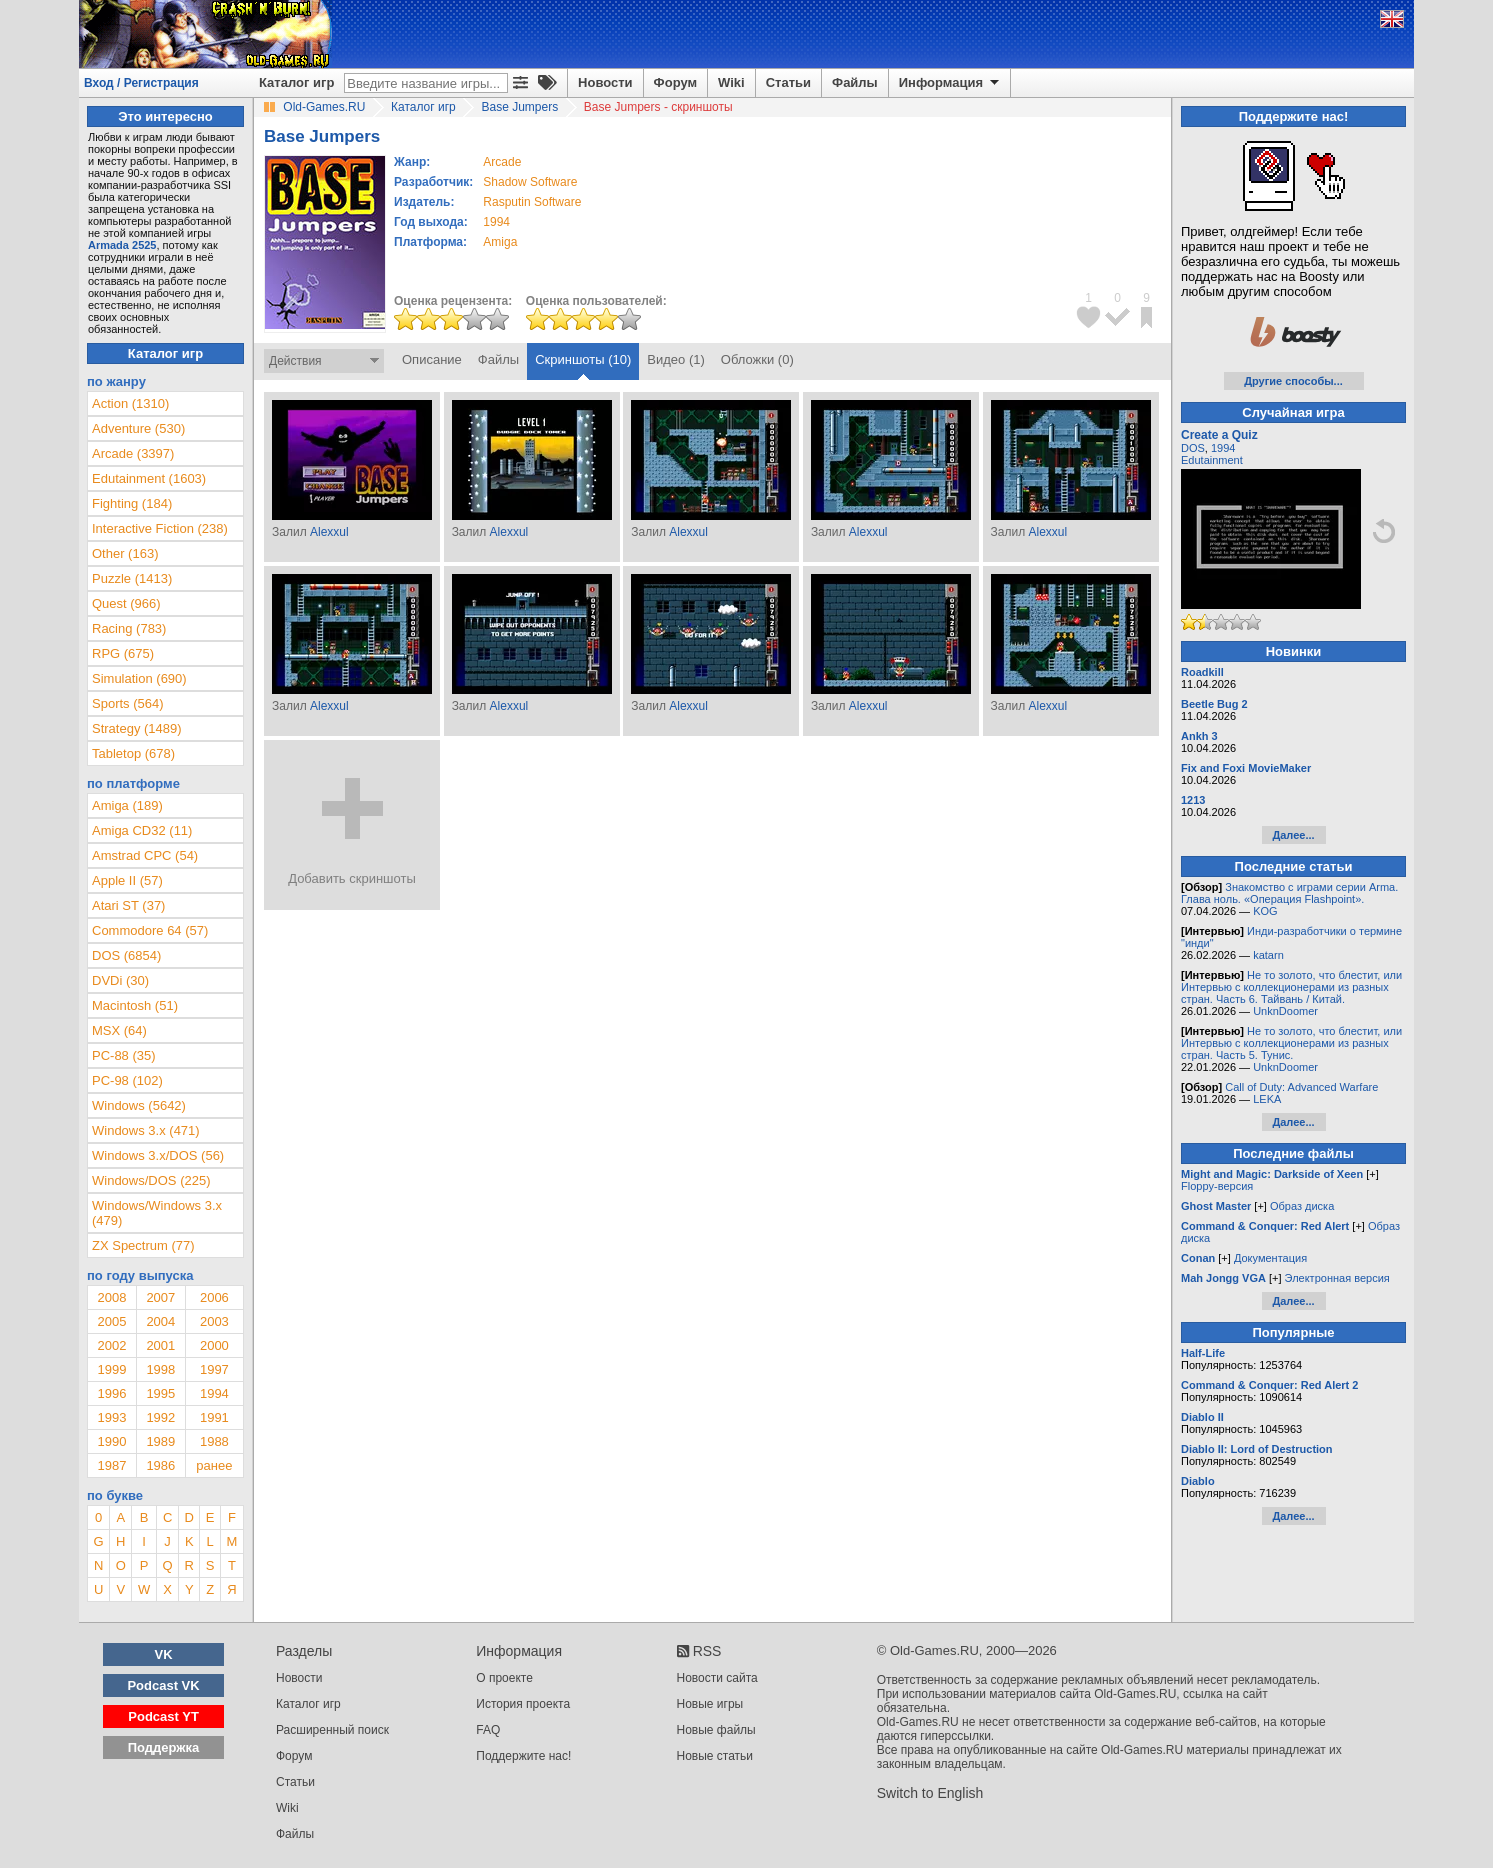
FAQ (488, 1730)
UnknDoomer (1285, 1011)
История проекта (523, 1704)
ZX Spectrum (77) (143, 1245)
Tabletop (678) (133, 753)
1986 (160, 1465)
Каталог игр (296, 82)
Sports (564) (128, 703)
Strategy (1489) (137, 728)
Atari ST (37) (128, 905)
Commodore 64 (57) (150, 930)
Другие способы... (1293, 381)
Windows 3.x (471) (146, 1130)
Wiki (731, 82)
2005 (111, 1321)
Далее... (1293, 835)
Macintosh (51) (135, 1005)
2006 (214, 1297)
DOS (1193, 448)
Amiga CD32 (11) (142, 830)
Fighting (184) (132, 503)
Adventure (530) (138, 428)
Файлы (855, 82)
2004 (160, 1321)
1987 (111, 1465)
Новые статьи (715, 1756)
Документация (1270, 1258)
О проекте (504, 1678)
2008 (111, 1297)
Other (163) (125, 553)
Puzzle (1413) (132, 578)
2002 (111, 1345)
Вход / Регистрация (141, 83)
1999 (111, 1369)
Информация (950, 83)
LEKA (1267, 1099)
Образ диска (1302, 1206)
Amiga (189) (127, 805)
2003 (214, 1321)
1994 (496, 222)
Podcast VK (163, 1685)
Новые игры (710, 1704)
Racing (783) (129, 628)
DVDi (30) (120, 980)
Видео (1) (675, 359)
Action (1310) (130, 403)
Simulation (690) (139, 678)
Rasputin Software (532, 202)
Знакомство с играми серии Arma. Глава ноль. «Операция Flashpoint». (1289, 893)
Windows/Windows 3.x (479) (157, 1213)
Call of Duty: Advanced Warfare (1301, 1087)
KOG (1265, 911)
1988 (214, 1441)
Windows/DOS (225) (151, 1180)
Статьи (788, 82)
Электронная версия (1337, 1278)
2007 (160, 1297)
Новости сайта (717, 1678)
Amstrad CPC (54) (145, 855)
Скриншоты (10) (583, 359)
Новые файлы (716, 1730)
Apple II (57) (127, 880)
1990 (111, 1441)
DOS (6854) (126, 955)
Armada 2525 (122, 245)
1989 (160, 1441)
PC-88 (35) (124, 1055)
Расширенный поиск (332, 1730)
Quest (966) (126, 603)
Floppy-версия (1217, 1186)
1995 (160, 1393)
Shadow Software (530, 182)
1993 (111, 1417)
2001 (160, 1345)
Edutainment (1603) (149, 478)
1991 (214, 1417)
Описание (432, 359)
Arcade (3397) (133, 453)
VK (164, 1654)
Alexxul (329, 532)
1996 (111, 1393)
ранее (214, 1465)
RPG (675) (123, 653)
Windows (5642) (139, 1105)
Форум (675, 82)
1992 (160, 1417)
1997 (214, 1369)
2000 (214, 1345)
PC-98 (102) (127, 1080)
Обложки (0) (757, 359)
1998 (160, 1369)
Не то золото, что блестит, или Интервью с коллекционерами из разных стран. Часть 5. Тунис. (1291, 1043)
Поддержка (164, 1747)
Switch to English (930, 1793)
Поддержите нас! (523, 1756)
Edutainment (1212, 460)
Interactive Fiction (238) (160, 528)
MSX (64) (119, 1030)
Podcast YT (163, 1716)
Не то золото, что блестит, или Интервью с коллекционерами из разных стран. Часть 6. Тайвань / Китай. (1291, 987)
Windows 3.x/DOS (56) (158, 1155)
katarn (1268, 955)
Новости (605, 82)
